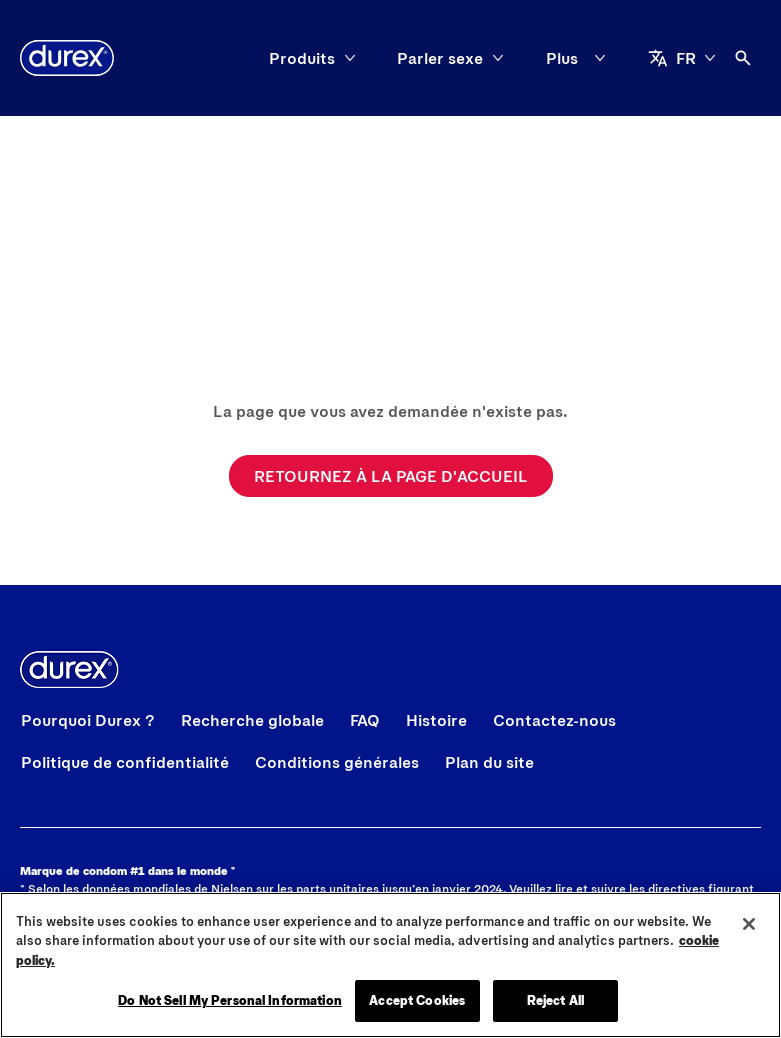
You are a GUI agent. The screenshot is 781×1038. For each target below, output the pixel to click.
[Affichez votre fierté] (472, 58)
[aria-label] (719, 58)
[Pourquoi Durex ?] (88, 720)
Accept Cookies (417, 1000)
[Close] (749, 924)
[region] (390, 965)
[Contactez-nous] (554, 720)
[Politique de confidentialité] (125, 762)
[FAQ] (365, 720)
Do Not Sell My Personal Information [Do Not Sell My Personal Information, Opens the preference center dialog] (230, 1000)
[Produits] (151, 58)
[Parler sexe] (289, 58)
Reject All (555, 1000)
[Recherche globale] (252, 720)
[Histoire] (436, 720)
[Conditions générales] (337, 762)
